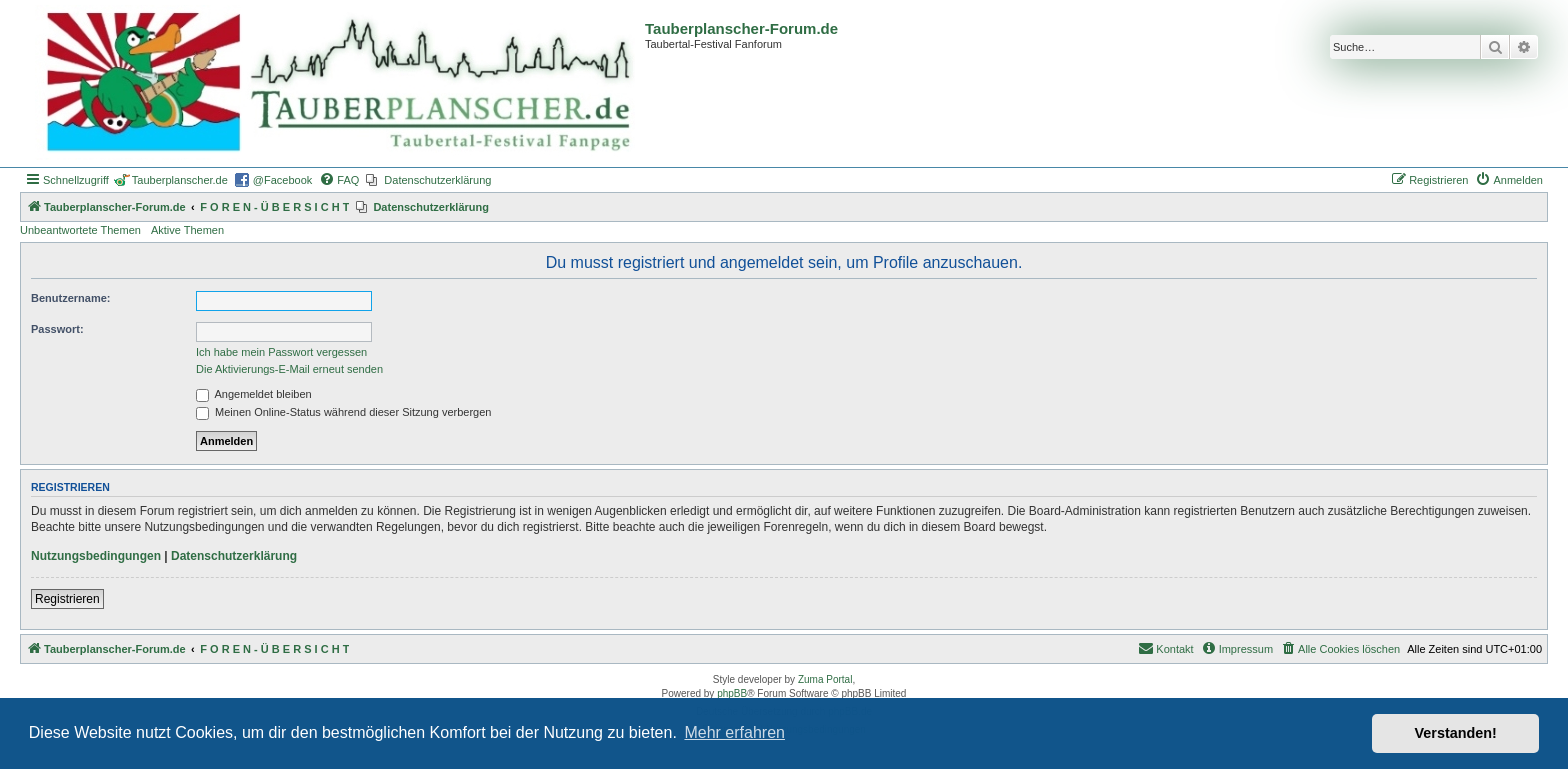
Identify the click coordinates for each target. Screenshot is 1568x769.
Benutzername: (70, 298)
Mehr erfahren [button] (734, 732)
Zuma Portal (825, 679)
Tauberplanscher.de (180, 180)
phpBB (732, 693)
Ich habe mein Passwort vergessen (281, 352)
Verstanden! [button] (1456, 733)
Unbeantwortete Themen (80, 230)
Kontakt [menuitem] (1165, 648)
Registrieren (67, 599)
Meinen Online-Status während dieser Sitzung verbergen (343, 412)
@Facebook (282, 180)
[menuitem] (339, 180)
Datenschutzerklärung (234, 556)
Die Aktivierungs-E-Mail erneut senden (289, 369)
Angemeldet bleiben (254, 394)
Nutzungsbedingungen (96, 556)
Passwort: (57, 329)
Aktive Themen (187, 230)
